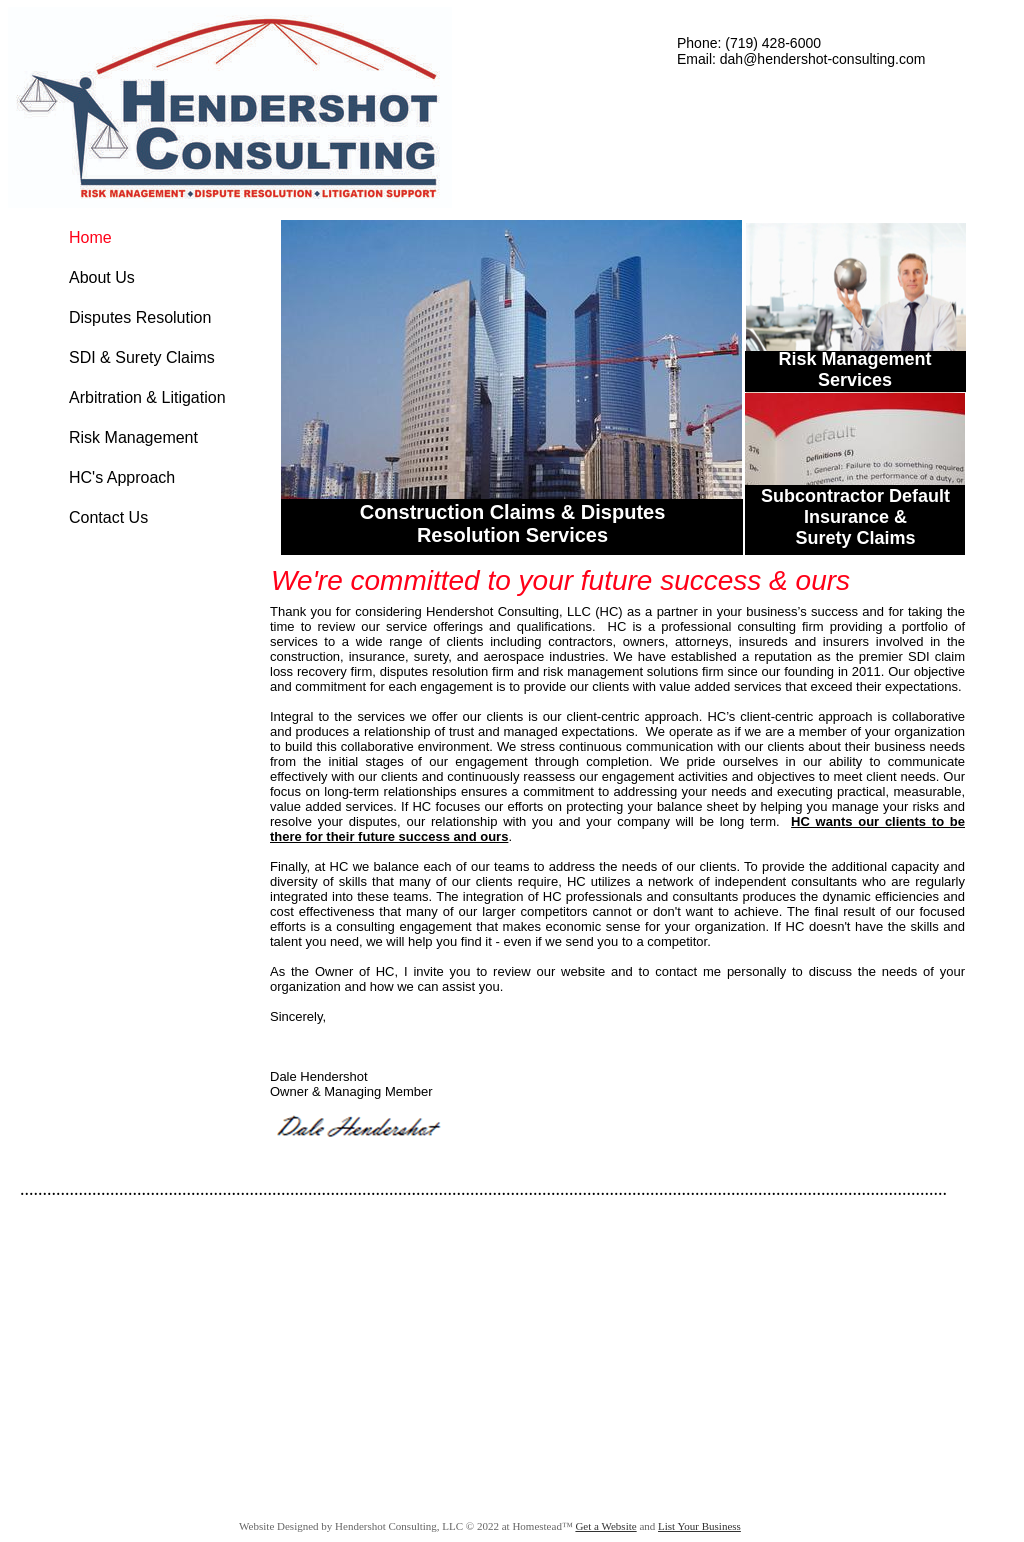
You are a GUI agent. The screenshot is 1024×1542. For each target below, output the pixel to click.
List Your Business (699, 1526)
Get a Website (605, 1526)
